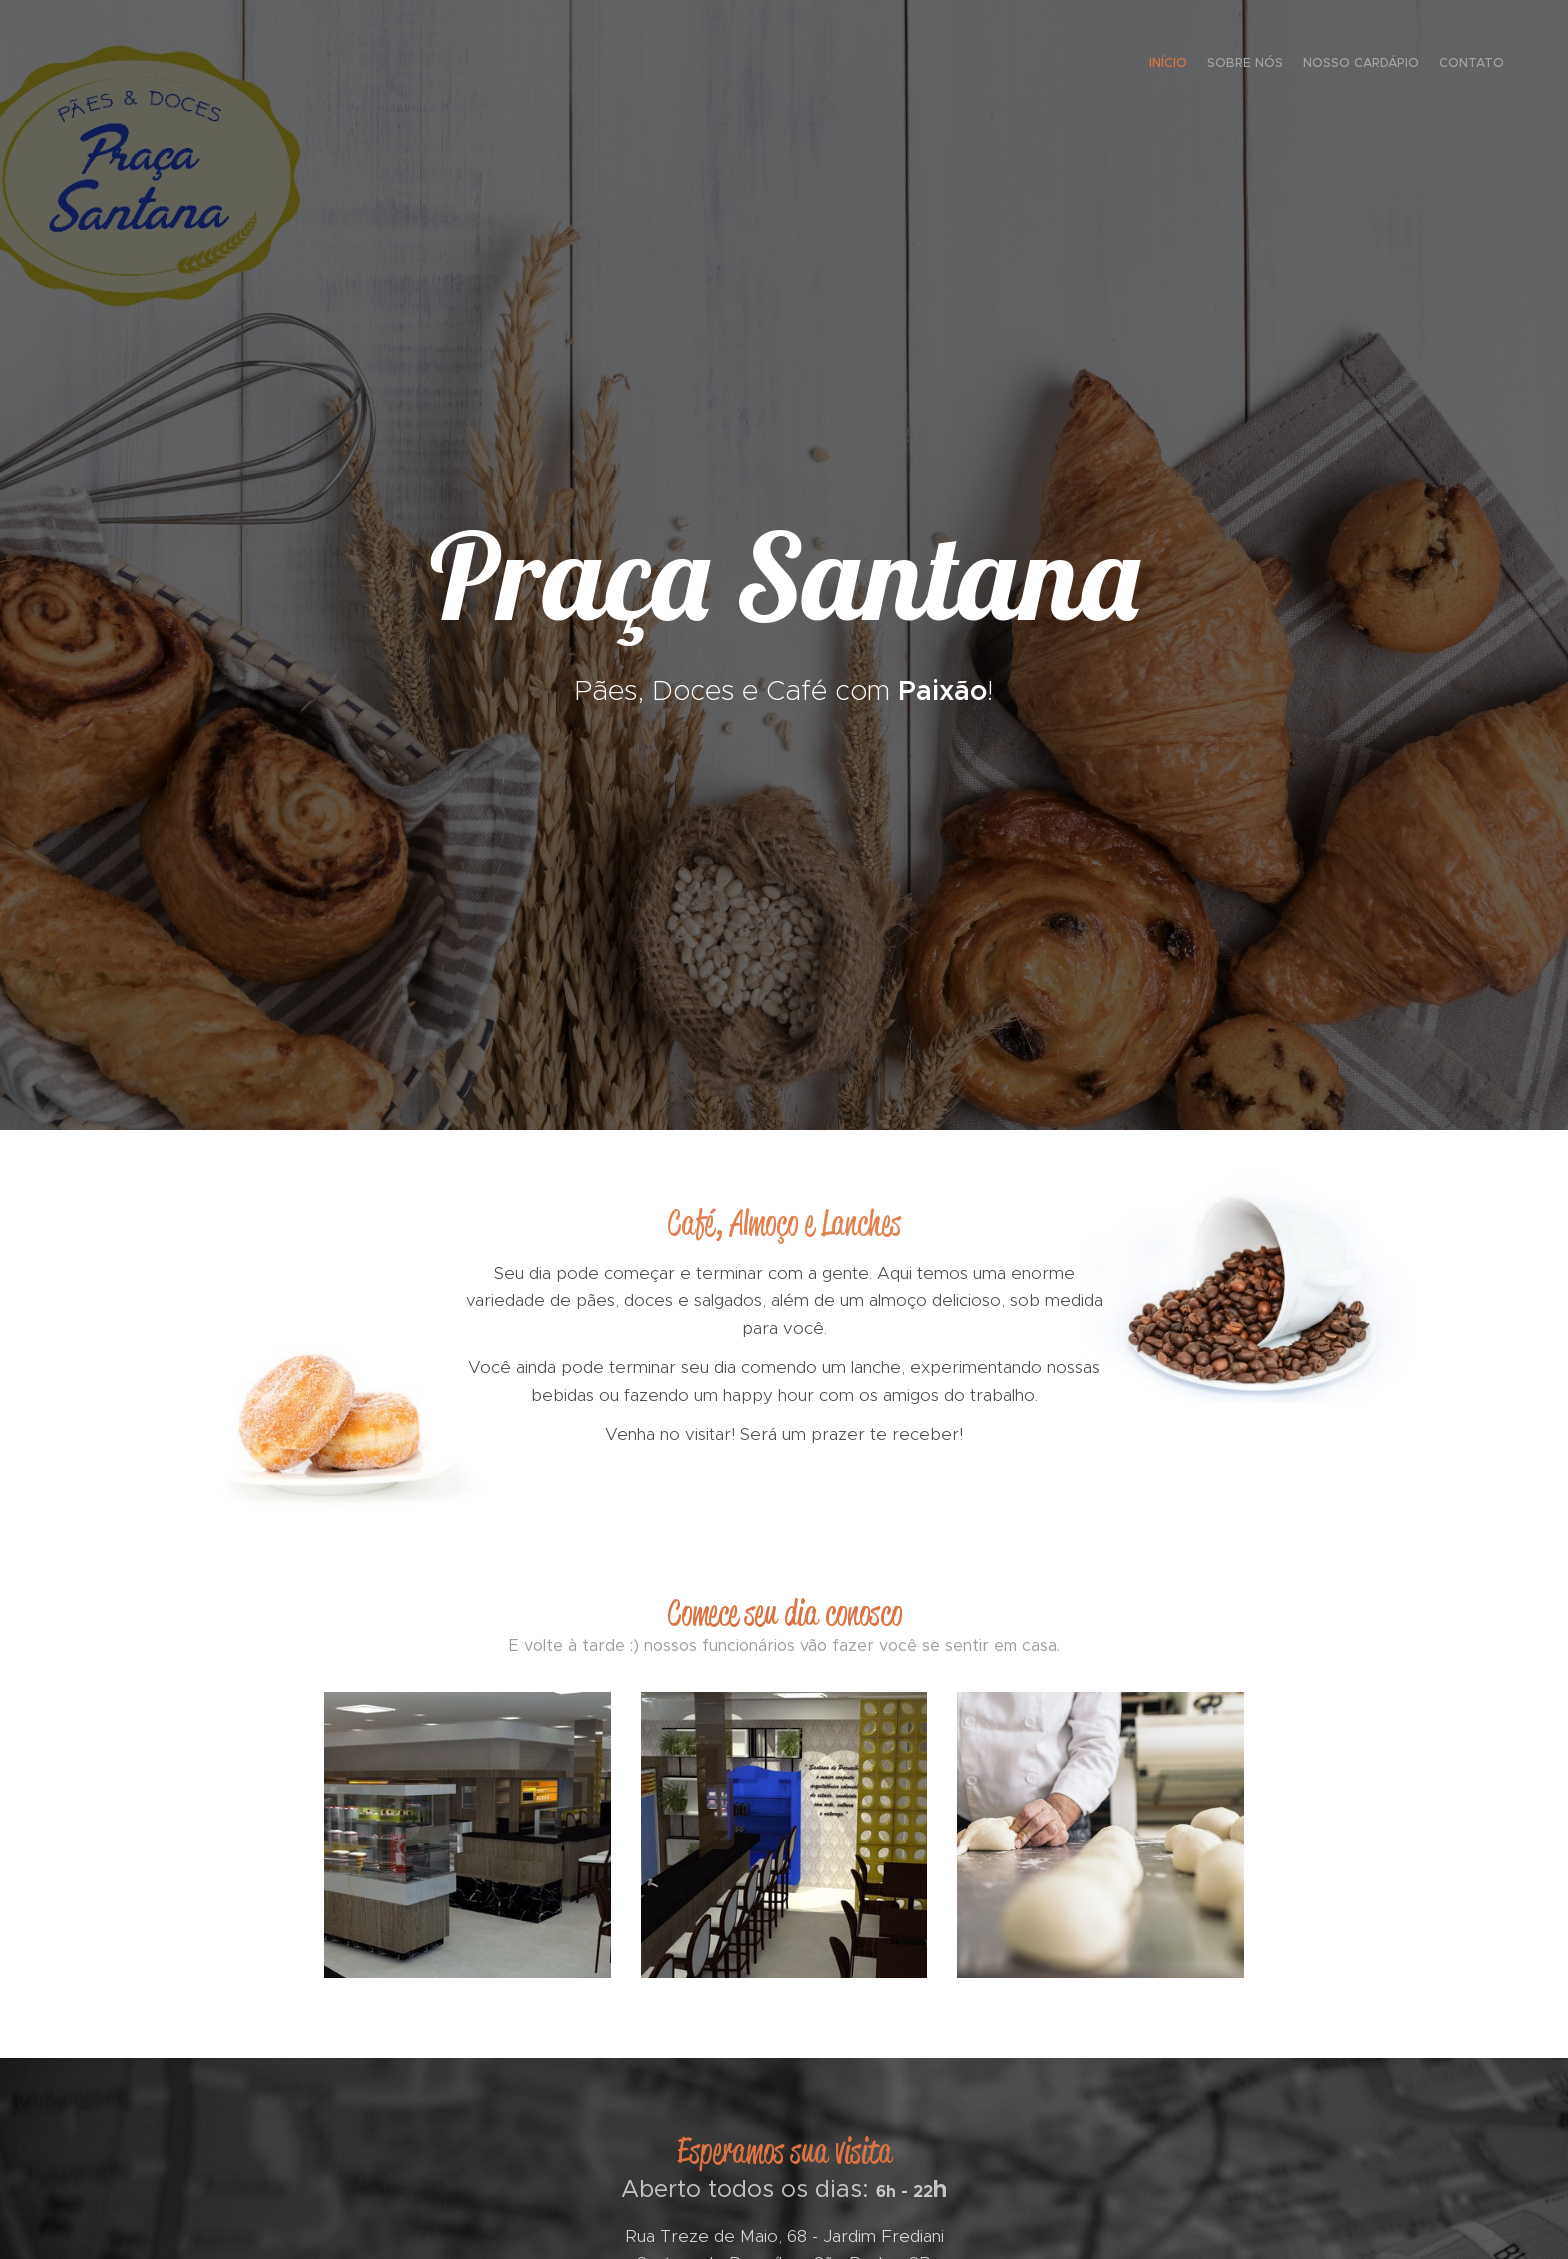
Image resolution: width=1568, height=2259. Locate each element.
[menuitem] (1446, 65)
